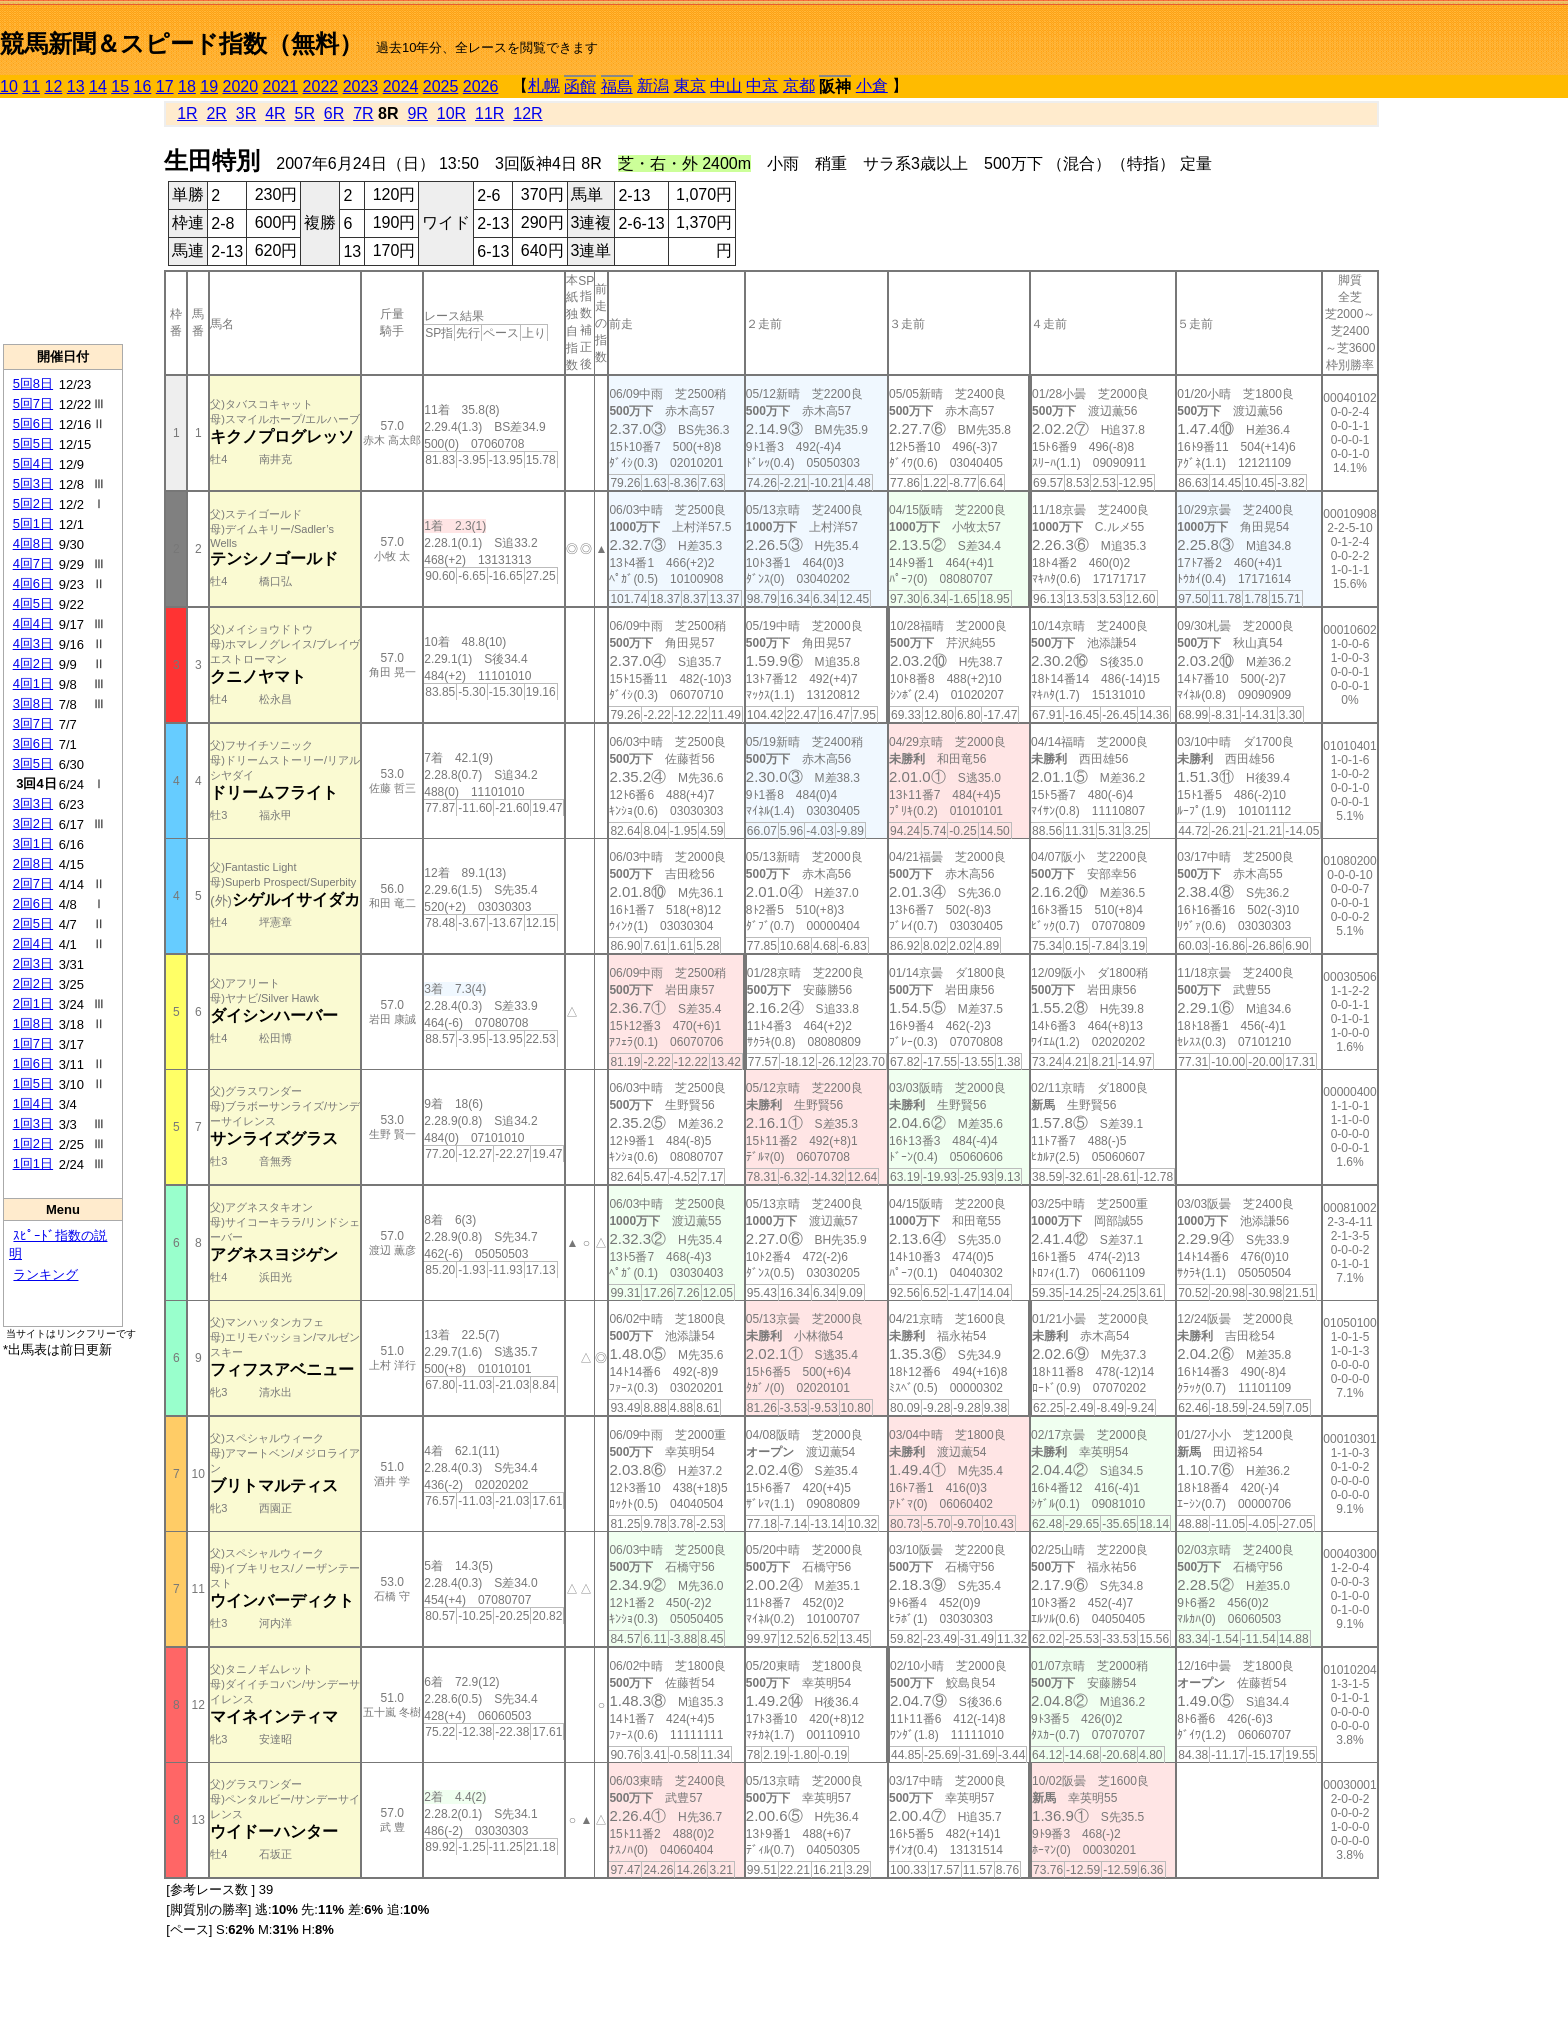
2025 (441, 86)
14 (98, 86)
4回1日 (33, 683)
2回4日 (33, 943)
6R (334, 113)
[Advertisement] (63, 221)
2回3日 (33, 963)
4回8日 (33, 543)
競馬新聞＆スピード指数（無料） (181, 43)
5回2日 (33, 503)
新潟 (653, 85)
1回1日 (33, 1163)
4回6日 (33, 583)
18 (187, 86)
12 (54, 86)
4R (275, 113)
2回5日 (33, 923)
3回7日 (33, 723)
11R (489, 113)
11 (31, 86)
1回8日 (33, 1023)
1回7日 (33, 1043)
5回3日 (33, 483)
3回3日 (33, 803)
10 (9, 86)
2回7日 (33, 883)
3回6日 (33, 743)
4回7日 (33, 563)
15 (120, 86)
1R (187, 113)
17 (165, 86)
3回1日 (33, 843)
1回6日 (33, 1063)
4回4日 (33, 623)
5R (305, 113)
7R (363, 113)
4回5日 (33, 603)
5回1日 (33, 523)
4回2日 (33, 663)
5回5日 (33, 443)
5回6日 (33, 423)
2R (216, 113)
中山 (726, 85)
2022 (321, 86)
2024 (401, 86)
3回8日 (33, 703)
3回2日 (33, 823)
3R (246, 113)
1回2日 (33, 1143)
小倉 (872, 85)
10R (451, 113)
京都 (799, 85)
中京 (762, 85)
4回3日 (33, 643)
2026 (481, 86)
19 (209, 86)
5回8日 (33, 383)
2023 (361, 86)
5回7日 (33, 403)
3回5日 (33, 763)
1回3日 (33, 1123)
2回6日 (33, 903)
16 (143, 86)
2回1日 (33, 1003)
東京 (690, 85)
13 (76, 86)
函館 (580, 86)
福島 (617, 86)
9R (417, 113)
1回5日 (33, 1083)
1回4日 (33, 1103)
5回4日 (33, 463)
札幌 (544, 85)
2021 (281, 86)
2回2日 (33, 983)
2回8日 (33, 863)
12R (527, 113)
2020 (241, 86)
